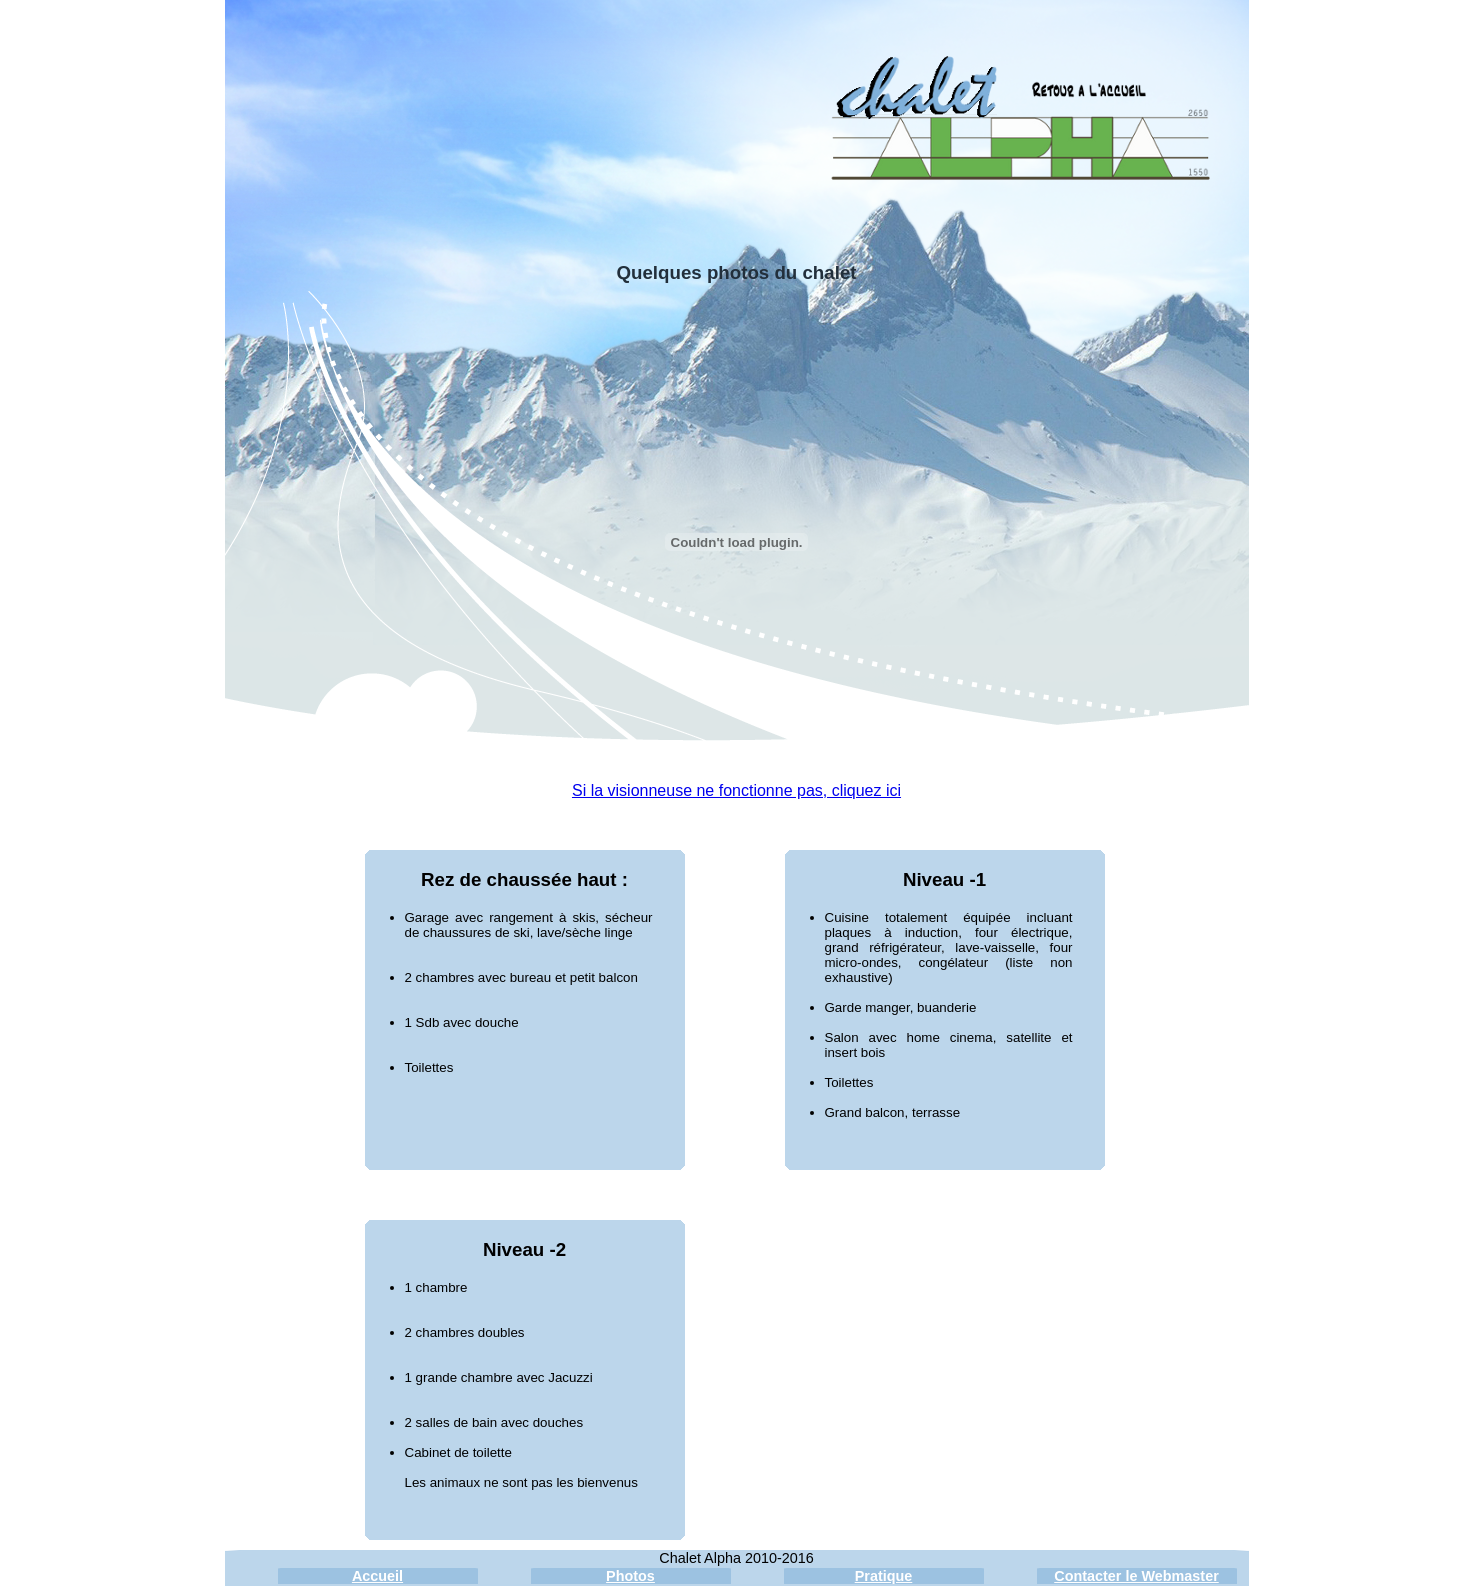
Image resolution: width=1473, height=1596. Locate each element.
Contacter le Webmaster (1136, 1576)
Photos (630, 1576)
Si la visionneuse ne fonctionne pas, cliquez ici (736, 790)
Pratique (884, 1576)
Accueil (377, 1576)
